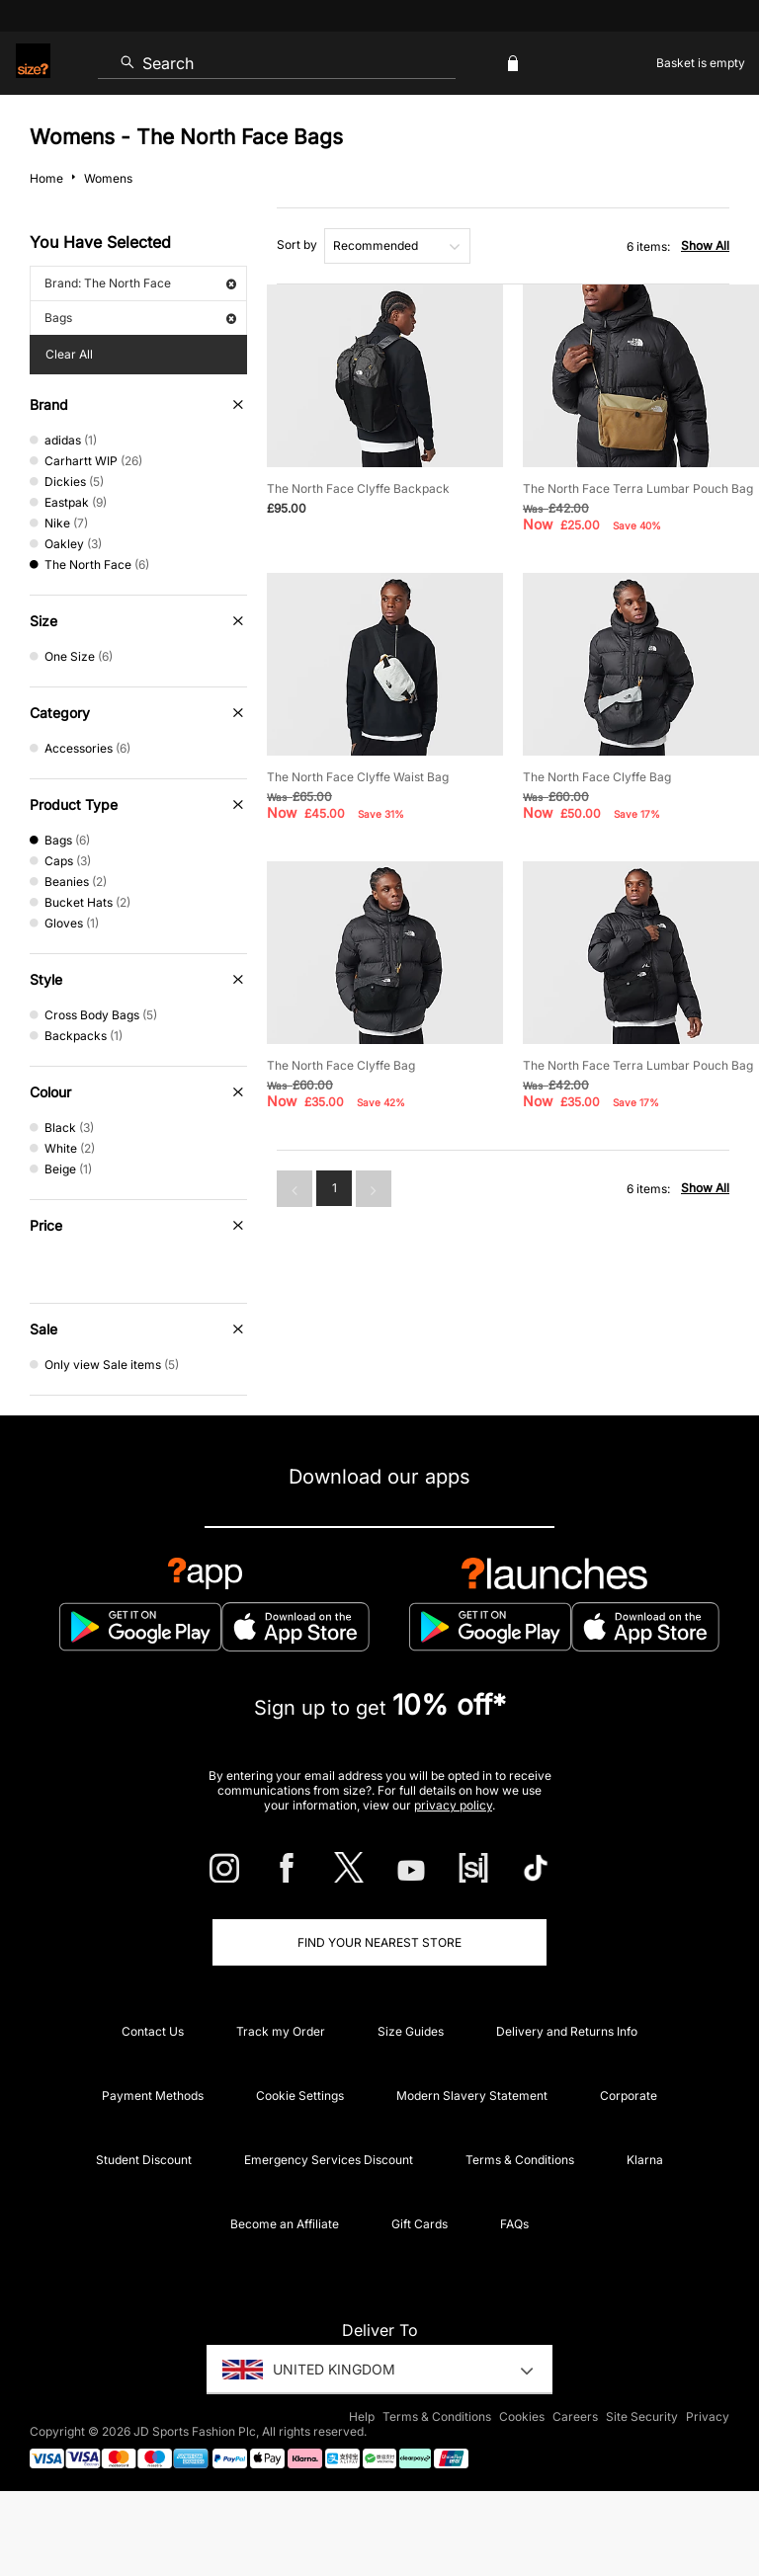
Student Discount (144, 2159)
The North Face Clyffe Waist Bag (358, 776)
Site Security (642, 2416)
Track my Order (280, 2031)
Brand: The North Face (140, 283)
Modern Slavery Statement (472, 2095)
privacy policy (453, 1805)
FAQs (514, 2223)
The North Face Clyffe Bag (597, 776)
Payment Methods (153, 2095)
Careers (575, 2416)
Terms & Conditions (519, 2159)
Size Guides (411, 2031)
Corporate (628, 2095)
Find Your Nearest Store (379, 1942)
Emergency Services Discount (328, 2159)
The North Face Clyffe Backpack (358, 488)
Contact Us (153, 2031)
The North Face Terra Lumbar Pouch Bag (638, 488)
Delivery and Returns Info (566, 2031)
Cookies (522, 2416)
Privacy (707, 2416)
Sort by (297, 244)
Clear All (69, 354)
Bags (140, 317)
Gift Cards (419, 2223)
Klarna (645, 2159)
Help (362, 2416)
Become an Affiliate (284, 2223)
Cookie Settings (300, 2095)
